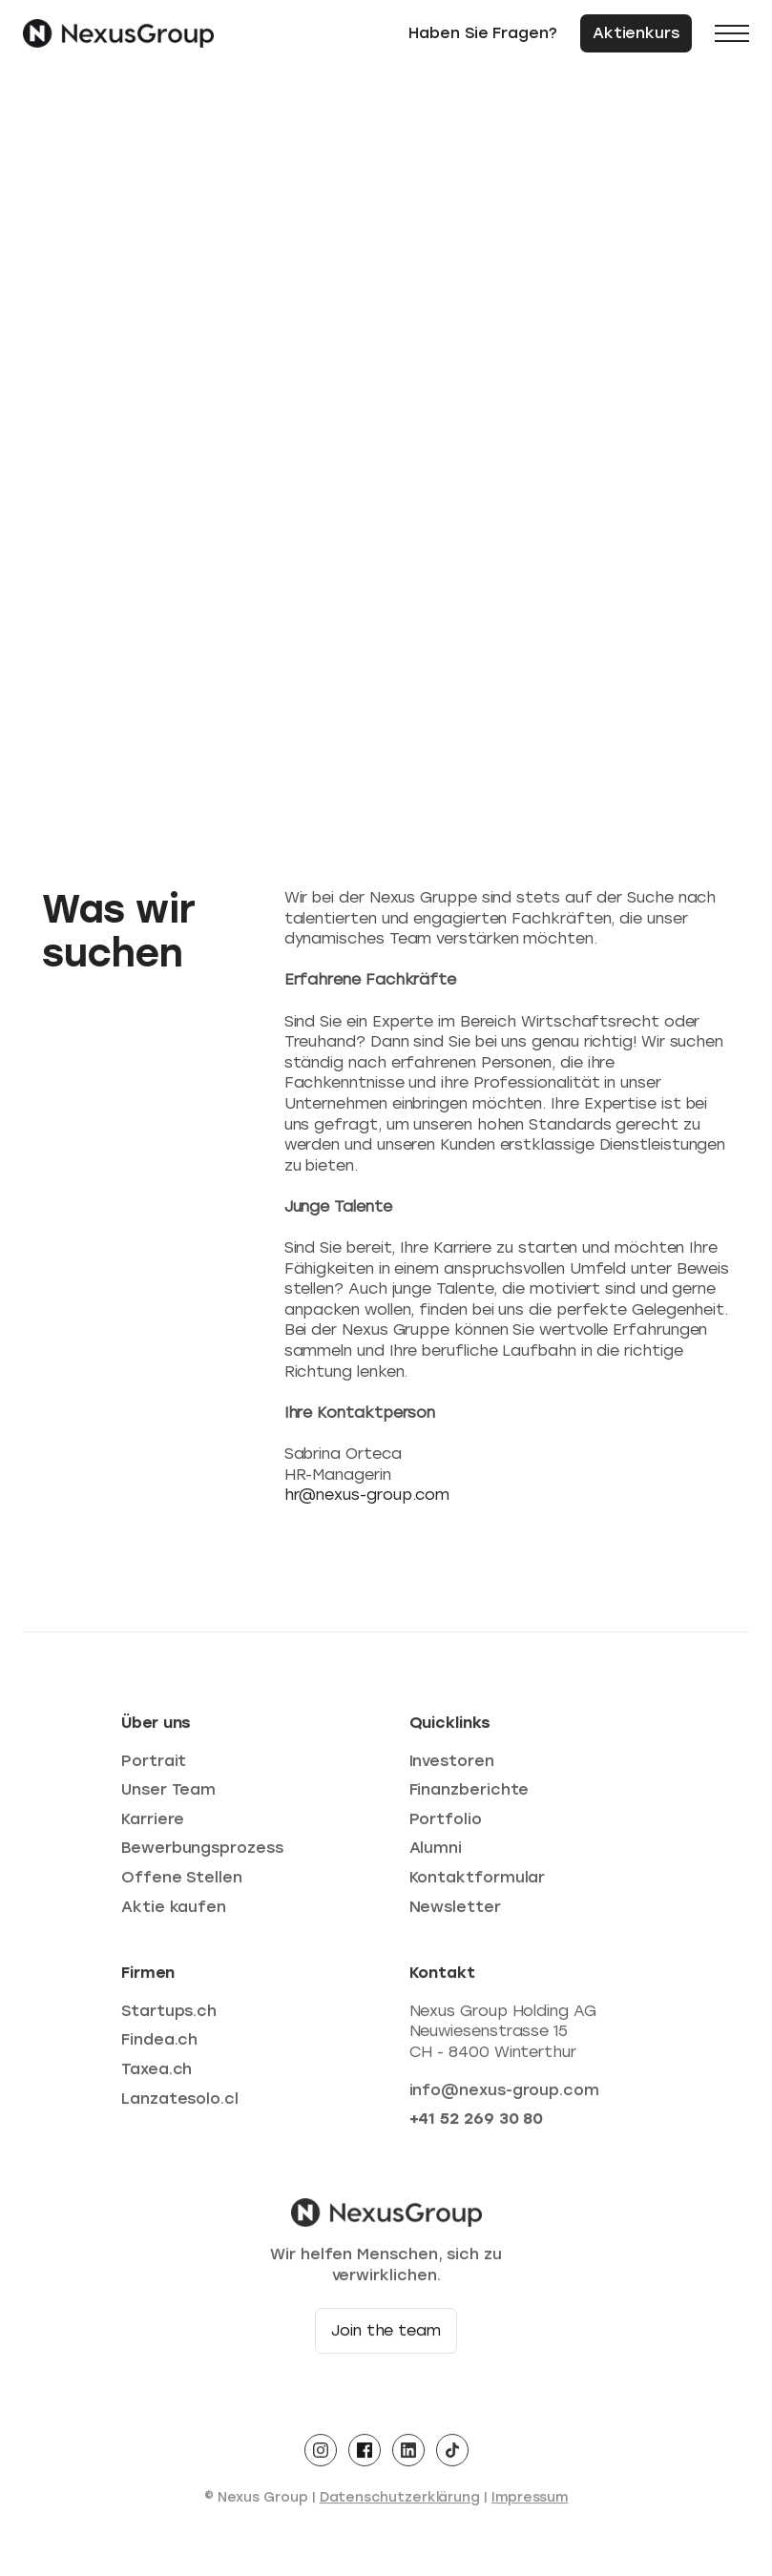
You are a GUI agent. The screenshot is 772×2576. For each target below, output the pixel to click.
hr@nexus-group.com (367, 1494)
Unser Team (168, 1794)
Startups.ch (169, 2015)
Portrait (153, 1765)
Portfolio (445, 1824)
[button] (732, 33)
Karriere (152, 1824)
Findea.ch (159, 2044)
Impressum (529, 2502)
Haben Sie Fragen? (482, 33)
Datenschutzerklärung (400, 2502)
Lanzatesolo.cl (180, 2103)
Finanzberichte (469, 1794)
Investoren (451, 1765)
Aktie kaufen (173, 1911)
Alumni (436, 1853)
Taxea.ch (156, 2074)
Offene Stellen (181, 1882)
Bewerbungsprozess (202, 1853)
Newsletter (455, 1911)
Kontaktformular (477, 1882)
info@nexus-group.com (504, 2095)
